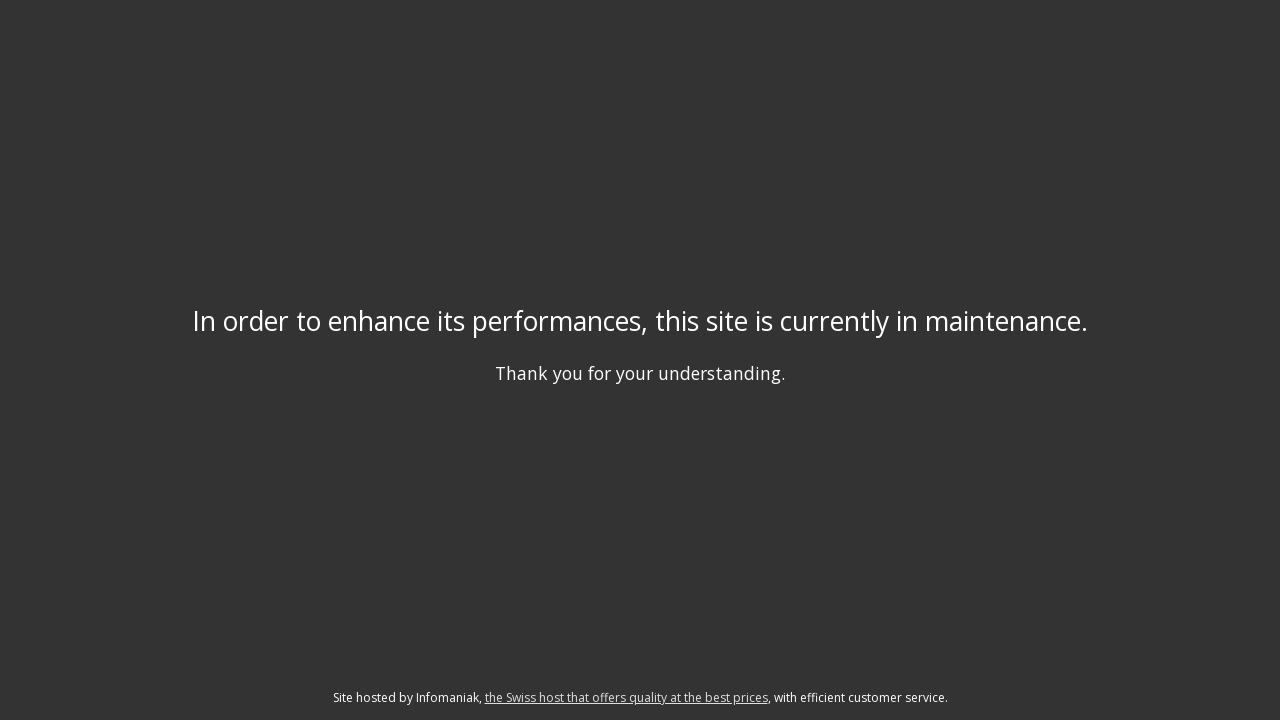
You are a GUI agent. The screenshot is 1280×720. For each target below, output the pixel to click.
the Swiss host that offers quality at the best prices (626, 697)
